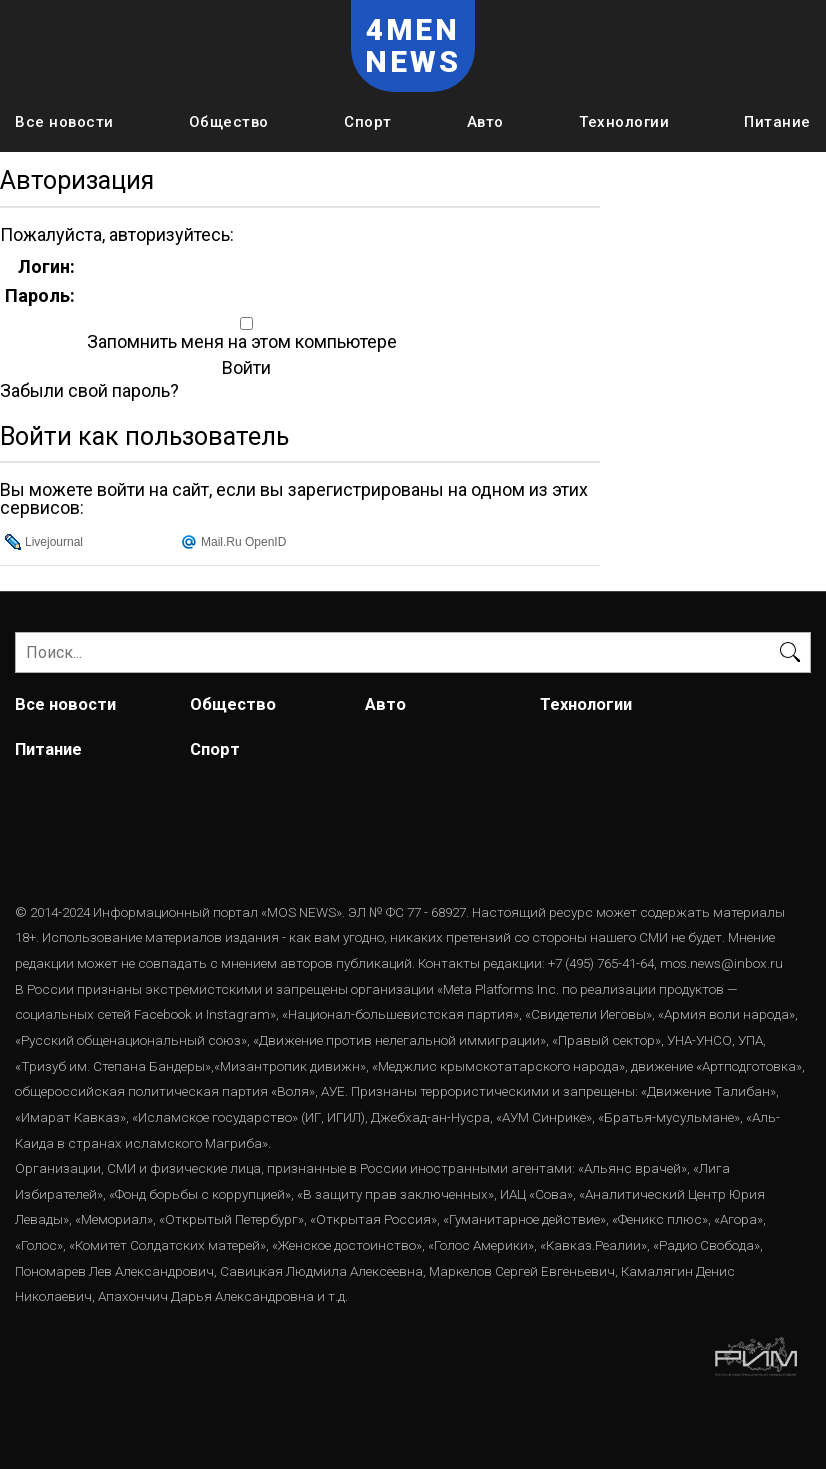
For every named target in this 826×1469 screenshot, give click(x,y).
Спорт (368, 122)
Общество (229, 122)
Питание (777, 122)
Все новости (64, 122)
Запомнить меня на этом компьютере (240, 342)
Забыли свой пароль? (89, 391)
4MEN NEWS (413, 46)
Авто (485, 122)
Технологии (624, 122)
